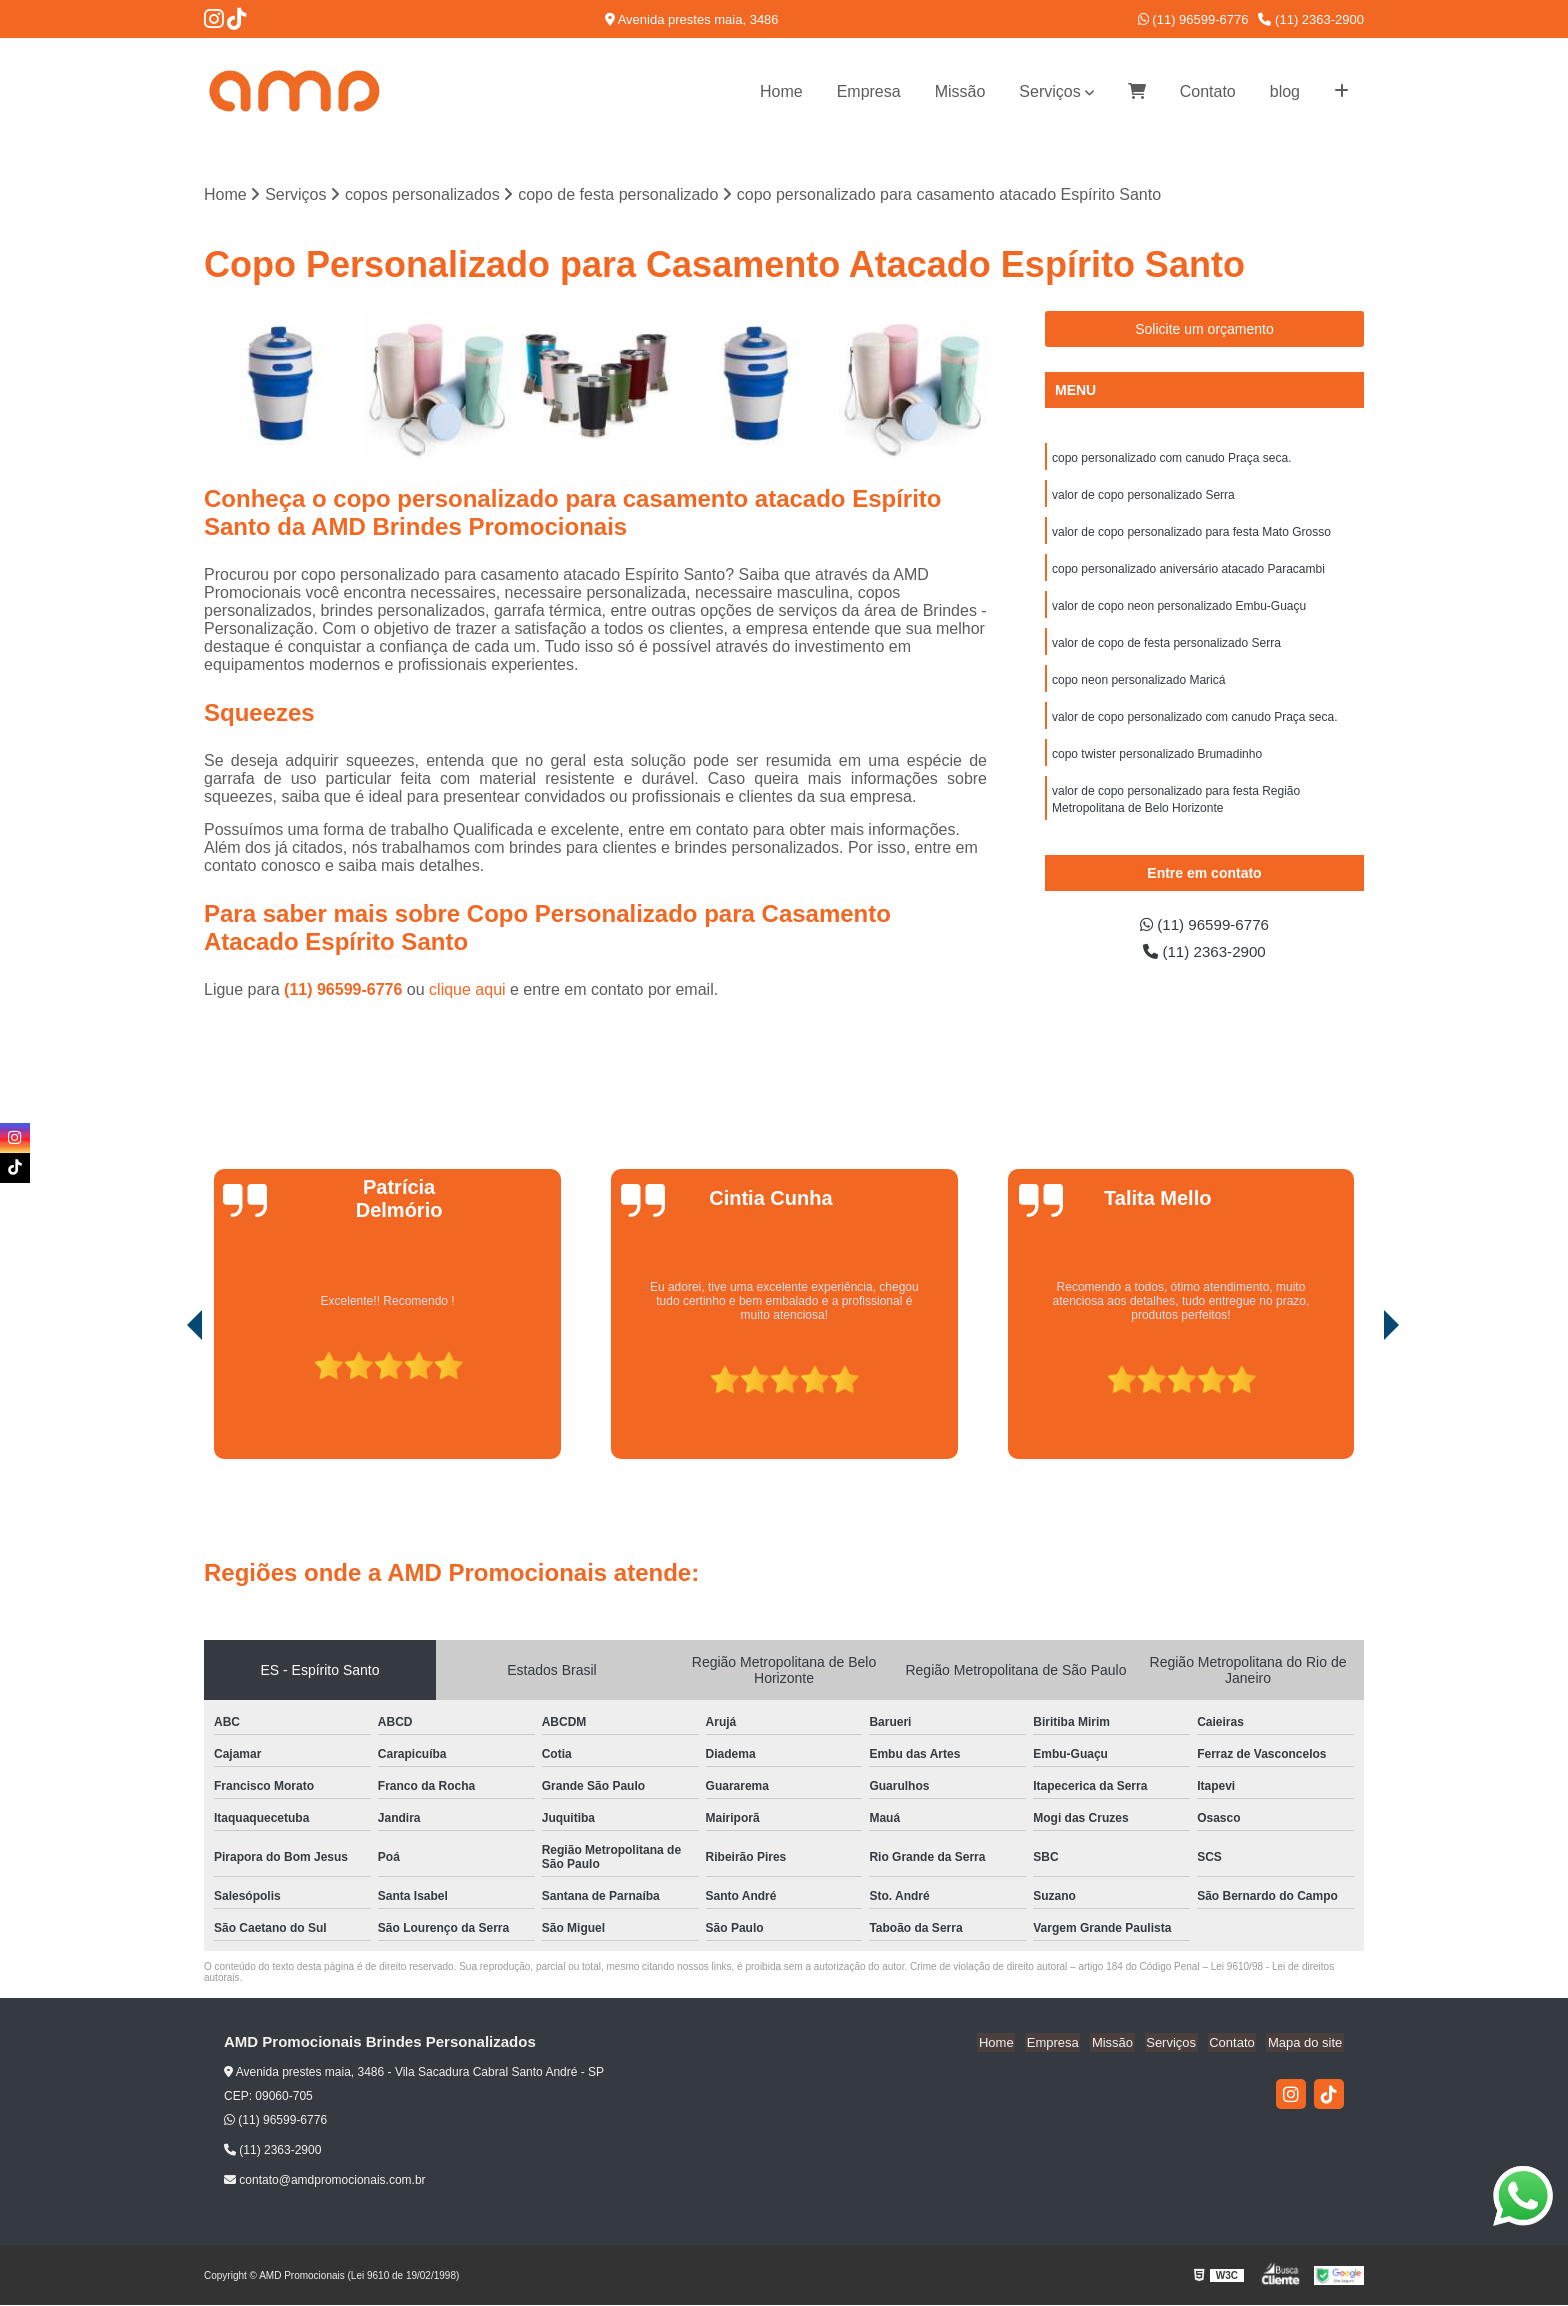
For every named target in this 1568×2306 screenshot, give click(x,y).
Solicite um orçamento (1204, 330)
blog (1285, 91)
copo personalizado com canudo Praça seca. (1171, 459)
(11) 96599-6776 (1193, 19)
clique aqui (467, 990)
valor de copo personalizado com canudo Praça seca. (1195, 725)
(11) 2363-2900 (1311, 19)
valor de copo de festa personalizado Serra (1166, 649)
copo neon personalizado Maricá (1138, 687)
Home (781, 91)
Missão (960, 91)
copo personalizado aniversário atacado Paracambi (1188, 573)
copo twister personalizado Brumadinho (1157, 763)
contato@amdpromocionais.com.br (325, 2181)
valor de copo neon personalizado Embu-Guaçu (1179, 611)
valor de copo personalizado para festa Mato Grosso (1191, 535)
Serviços (1049, 91)
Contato (1208, 91)
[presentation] (167, 1403)
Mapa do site (1306, 2043)
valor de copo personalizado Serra (1143, 497)
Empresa (869, 91)
